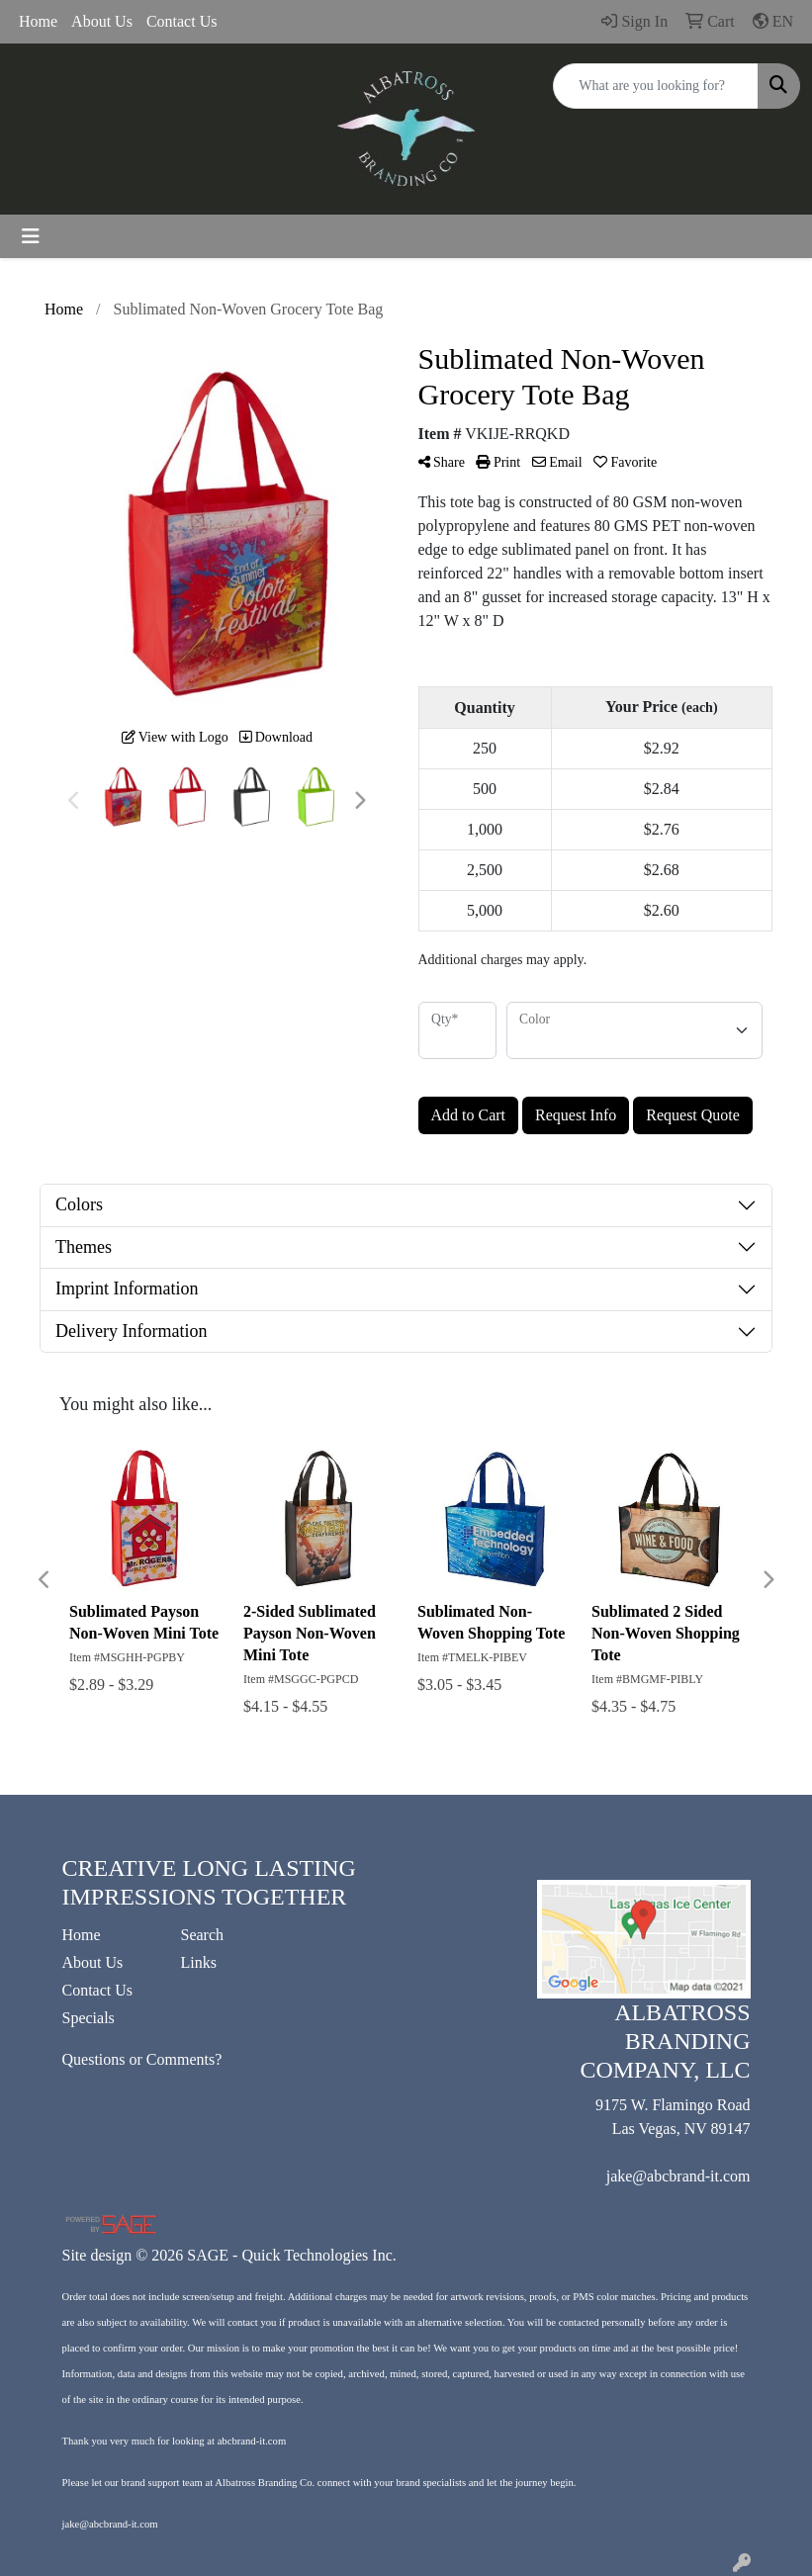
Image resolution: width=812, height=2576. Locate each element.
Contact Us (182, 21)
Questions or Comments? (142, 2059)
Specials (88, 2017)
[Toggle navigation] (30, 236)
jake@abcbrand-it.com (678, 2176)
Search (203, 1934)
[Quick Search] (656, 86)
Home (38, 21)
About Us (102, 21)
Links (199, 1962)
